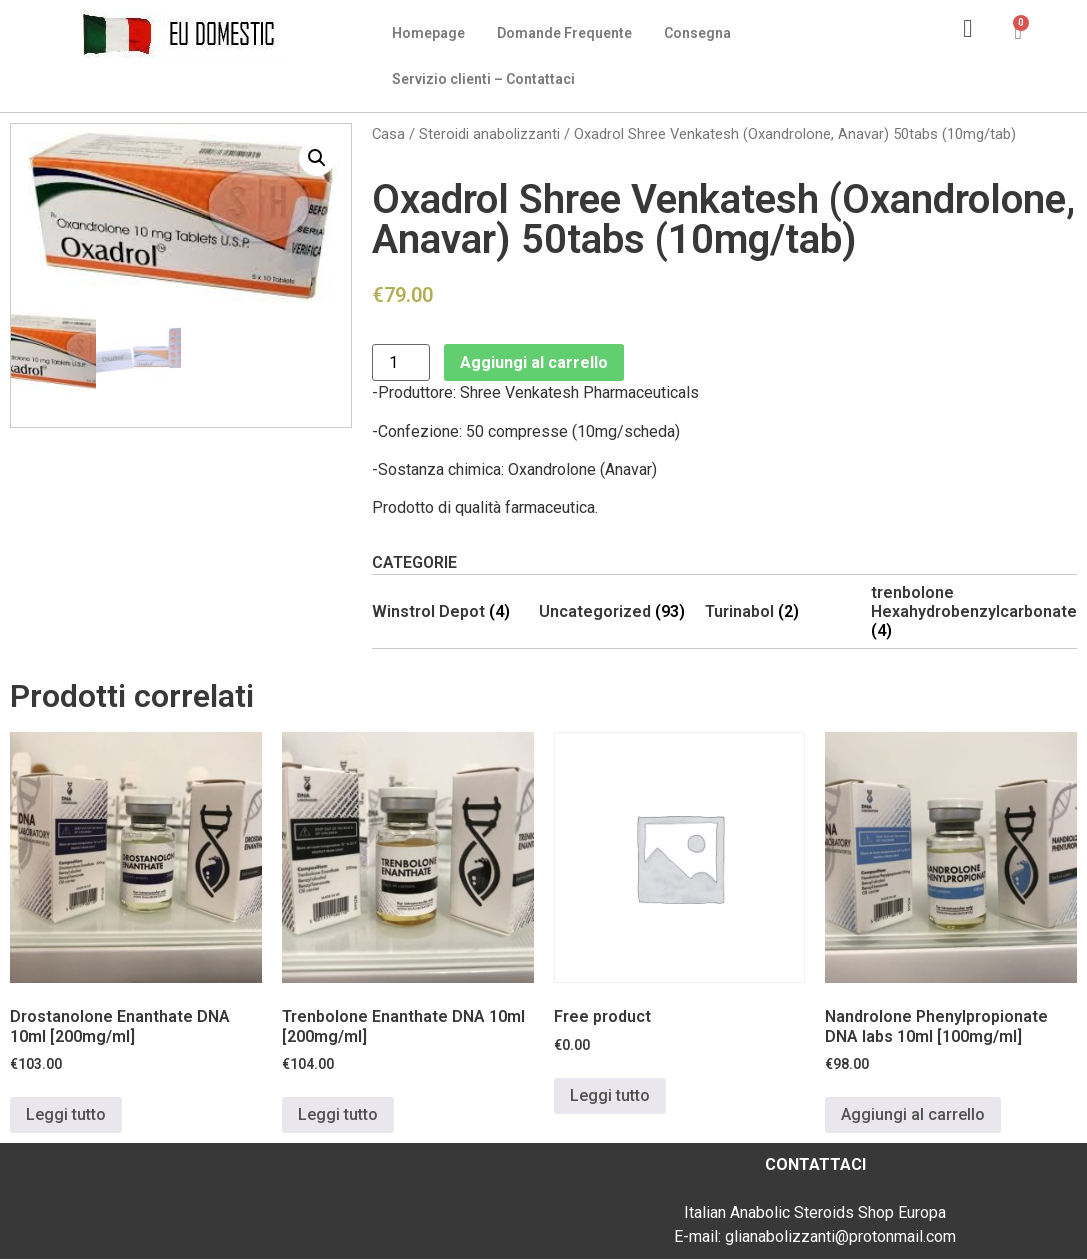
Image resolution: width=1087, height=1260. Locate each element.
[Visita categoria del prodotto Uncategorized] (612, 611)
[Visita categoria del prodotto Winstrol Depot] (445, 611)
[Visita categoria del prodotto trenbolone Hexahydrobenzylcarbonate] (974, 612)
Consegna (697, 33)
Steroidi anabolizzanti (489, 134)
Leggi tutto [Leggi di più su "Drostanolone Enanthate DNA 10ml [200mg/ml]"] (66, 1114)
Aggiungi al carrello (534, 362)
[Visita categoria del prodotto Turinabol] (778, 611)
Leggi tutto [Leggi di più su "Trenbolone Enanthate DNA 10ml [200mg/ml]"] (338, 1114)
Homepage (428, 33)
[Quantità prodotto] (401, 362)
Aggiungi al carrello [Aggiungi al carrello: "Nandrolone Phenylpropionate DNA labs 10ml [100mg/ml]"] (913, 1114)
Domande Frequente (564, 33)
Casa (388, 134)
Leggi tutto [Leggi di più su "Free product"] (610, 1095)
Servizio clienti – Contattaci (483, 79)
